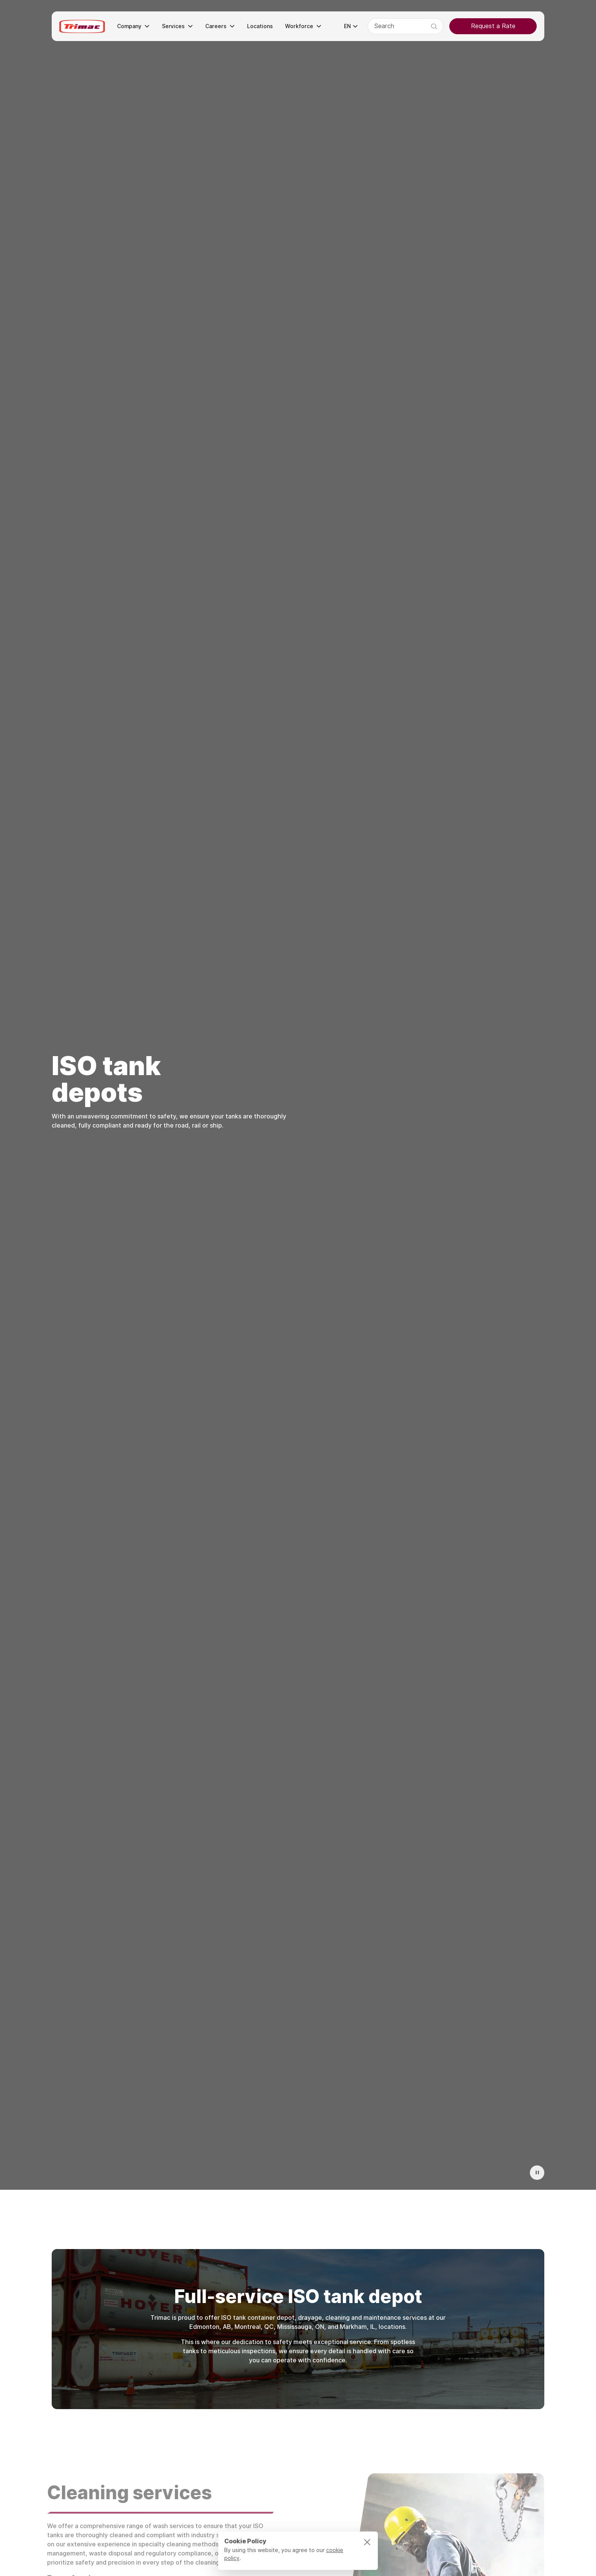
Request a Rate (493, 26)
